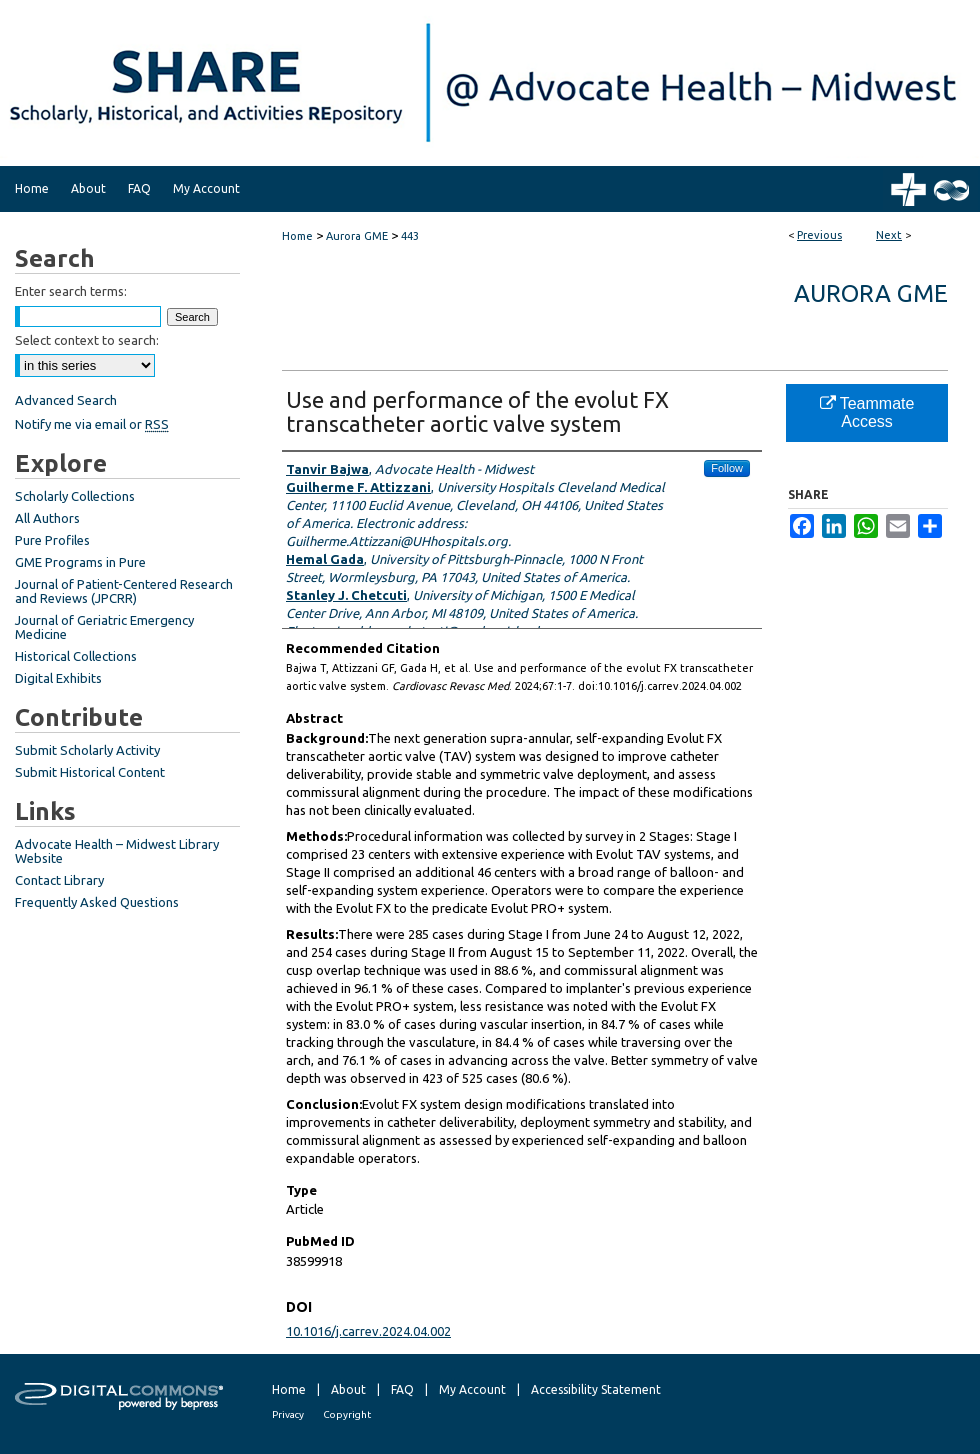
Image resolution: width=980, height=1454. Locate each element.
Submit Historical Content (90, 772)
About (348, 1389)
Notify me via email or (92, 424)
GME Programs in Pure (80, 562)
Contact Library (59, 880)
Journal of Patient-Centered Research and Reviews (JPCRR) (124, 591)
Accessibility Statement (596, 1389)
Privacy (288, 1414)
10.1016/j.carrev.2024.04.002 (368, 1331)
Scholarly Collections (75, 496)
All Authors (47, 518)
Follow (727, 468)
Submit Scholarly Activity (87, 750)
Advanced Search (66, 400)
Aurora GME (357, 236)
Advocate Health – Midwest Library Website (117, 851)
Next (889, 235)
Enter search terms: (71, 291)
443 (410, 236)
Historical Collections (76, 656)
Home (297, 236)
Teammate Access (867, 412)
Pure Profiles (52, 540)
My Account (472, 1389)
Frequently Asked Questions (97, 902)
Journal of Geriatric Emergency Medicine (104, 627)
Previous (819, 235)
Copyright (347, 1414)
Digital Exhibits (58, 678)
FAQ (402, 1389)
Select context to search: (87, 340)
